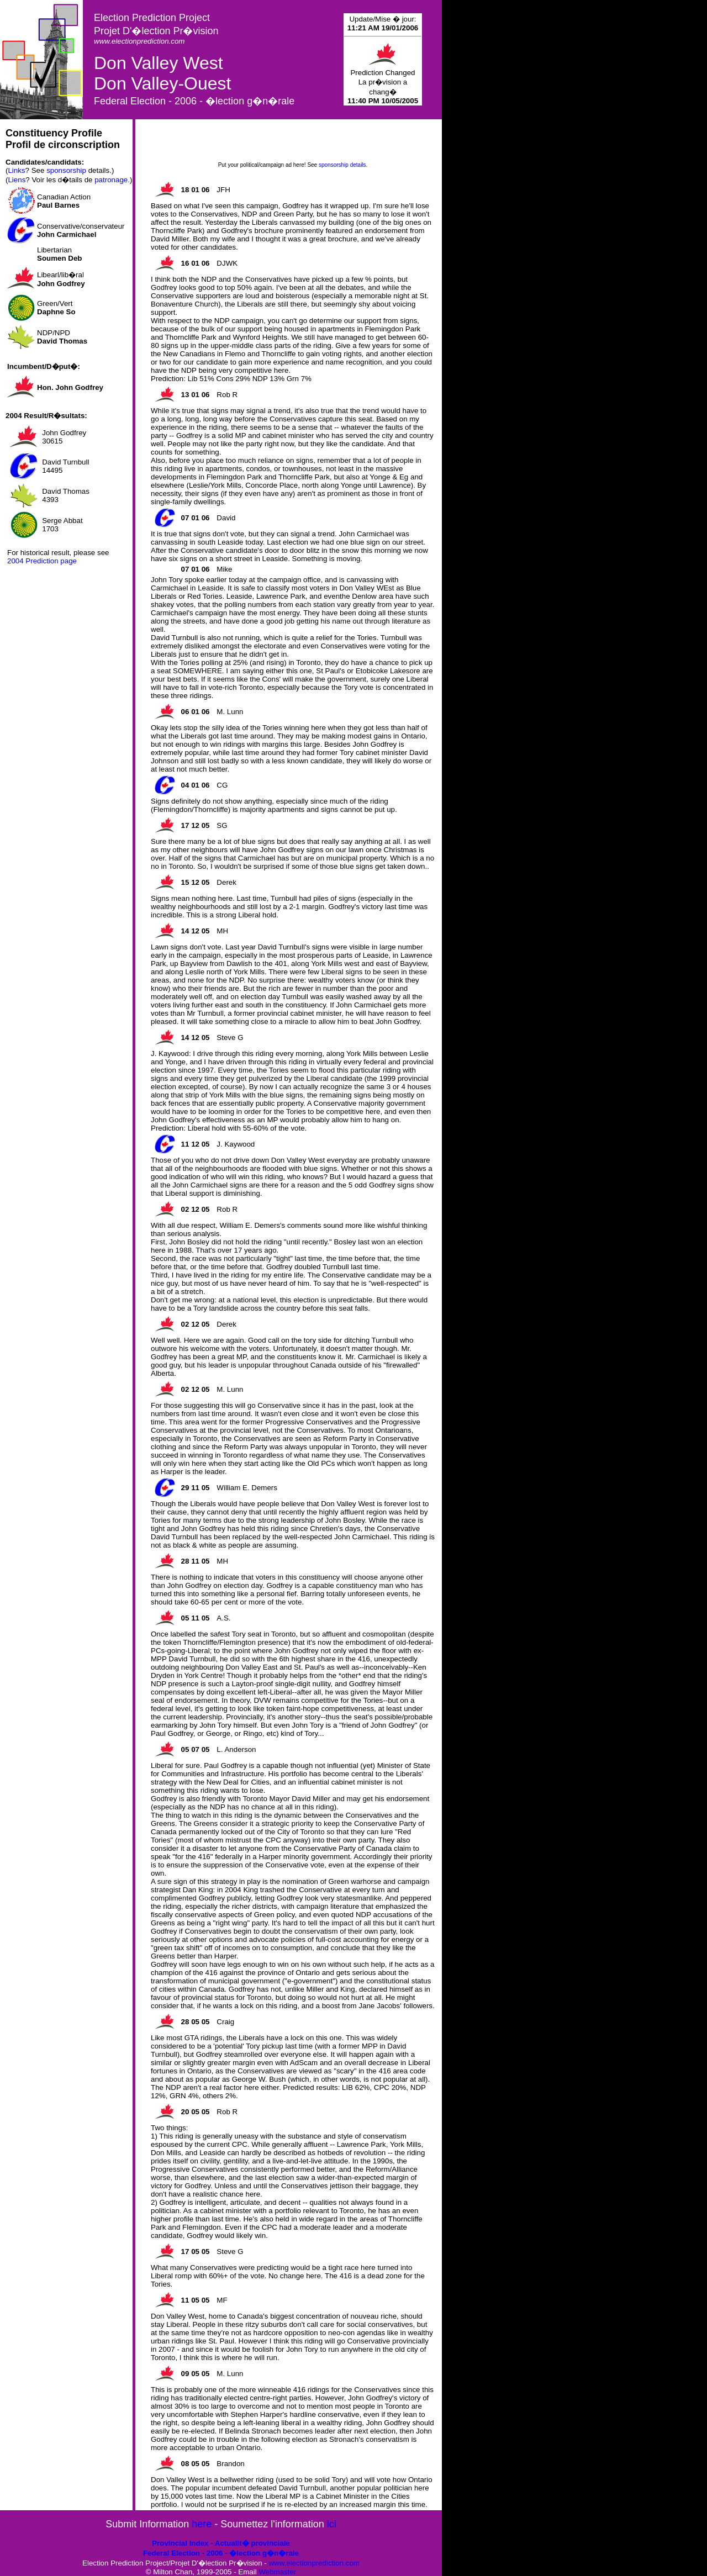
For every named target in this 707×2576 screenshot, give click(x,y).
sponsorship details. (343, 165)
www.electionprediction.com (313, 2563)
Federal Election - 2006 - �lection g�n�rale (221, 2553)
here (202, 2524)
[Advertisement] (292, 144)
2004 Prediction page (42, 561)
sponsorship (66, 170)
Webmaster (277, 2572)
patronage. (112, 180)
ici (331, 2524)
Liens (16, 180)
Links (16, 170)
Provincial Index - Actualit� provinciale (221, 2543)
